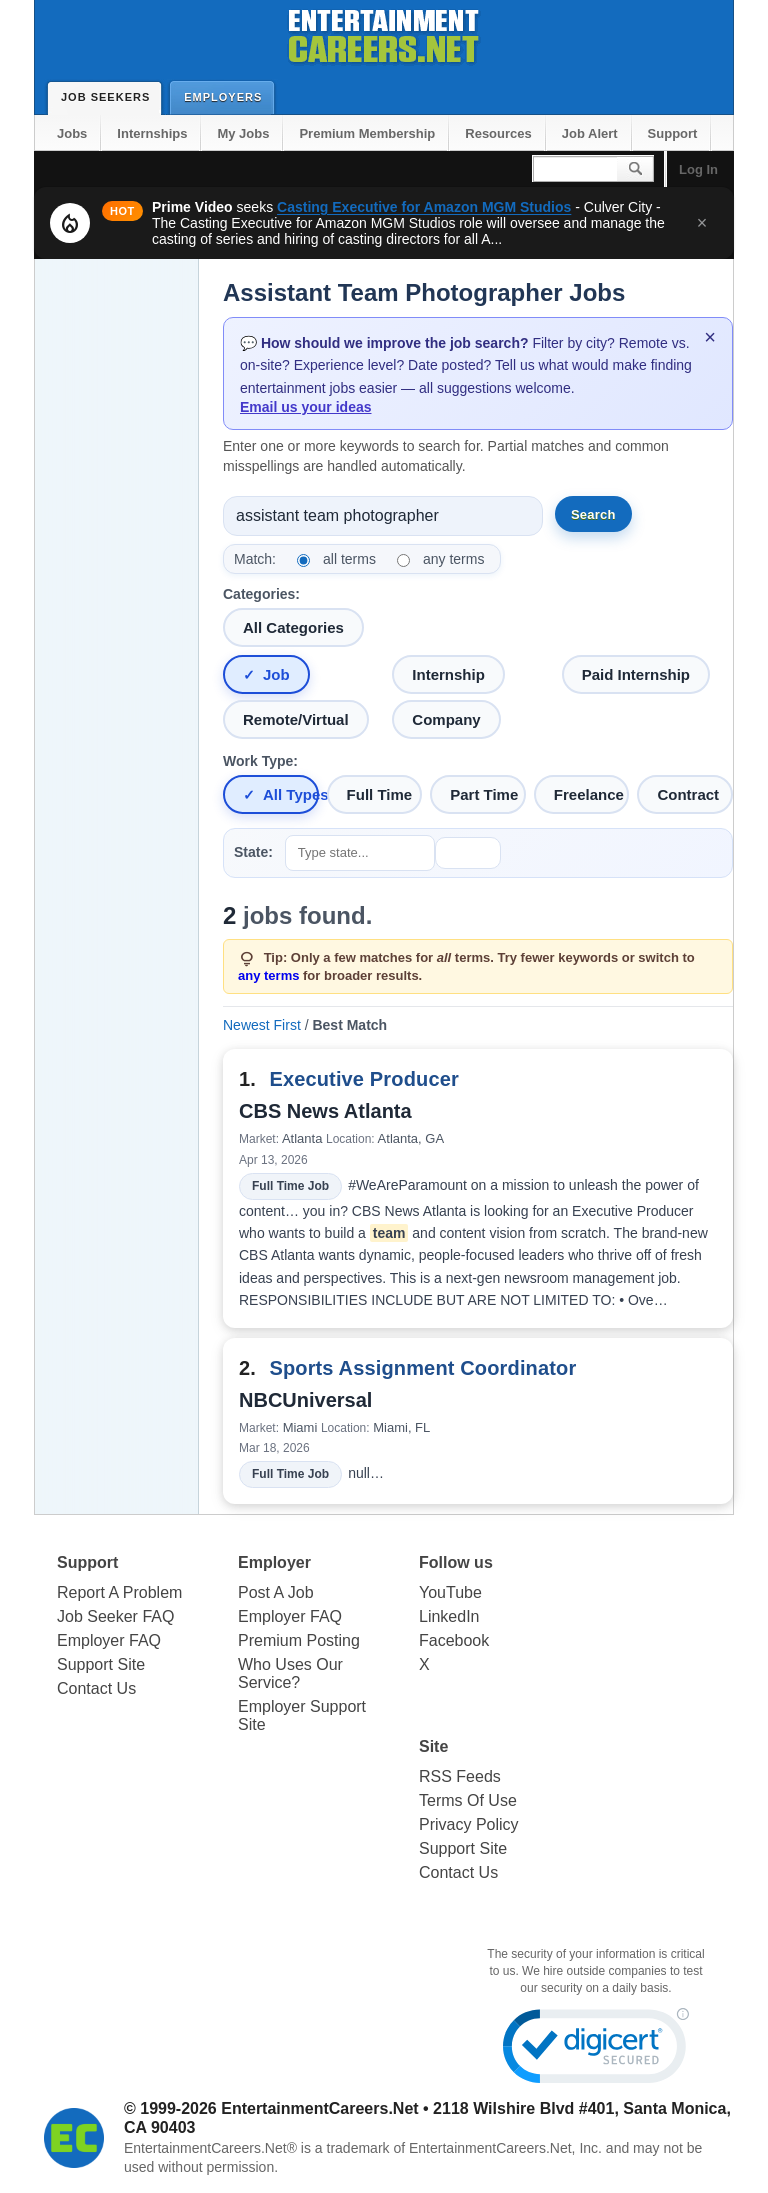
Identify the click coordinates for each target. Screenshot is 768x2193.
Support (673, 133)
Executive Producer (363, 1079)
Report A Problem (119, 1592)
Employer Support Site (302, 1715)
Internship (448, 674)
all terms (349, 559)
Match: (255, 559)
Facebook (454, 1640)
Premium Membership (367, 133)
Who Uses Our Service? (290, 1673)
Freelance (589, 794)
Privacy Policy (469, 1824)
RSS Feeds (460, 1776)
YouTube (450, 1592)
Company (446, 719)
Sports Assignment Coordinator (422, 1368)
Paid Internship (636, 674)
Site (433, 1746)
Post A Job (276, 1592)
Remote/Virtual (296, 719)
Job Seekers (110, 97)
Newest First (262, 1025)
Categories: (261, 594)
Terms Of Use (468, 1800)
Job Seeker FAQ (115, 1616)
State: (253, 852)
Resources (498, 133)
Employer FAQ (109, 1640)
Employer (274, 1562)
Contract (688, 794)
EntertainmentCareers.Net (319, 2108)
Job (276, 674)
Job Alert (590, 133)
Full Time (380, 794)
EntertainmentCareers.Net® (210, 2148)
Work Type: (260, 761)
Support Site (101, 1664)
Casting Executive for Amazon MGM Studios (424, 207)
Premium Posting (299, 1640)
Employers (227, 96)
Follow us (456, 1562)
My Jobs (243, 133)
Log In (698, 169)
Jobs (72, 133)
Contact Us (96, 1688)
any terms (453, 559)
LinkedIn (449, 1616)
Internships (152, 133)
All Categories (293, 627)
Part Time (484, 794)
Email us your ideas (306, 407)
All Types (291, 794)
